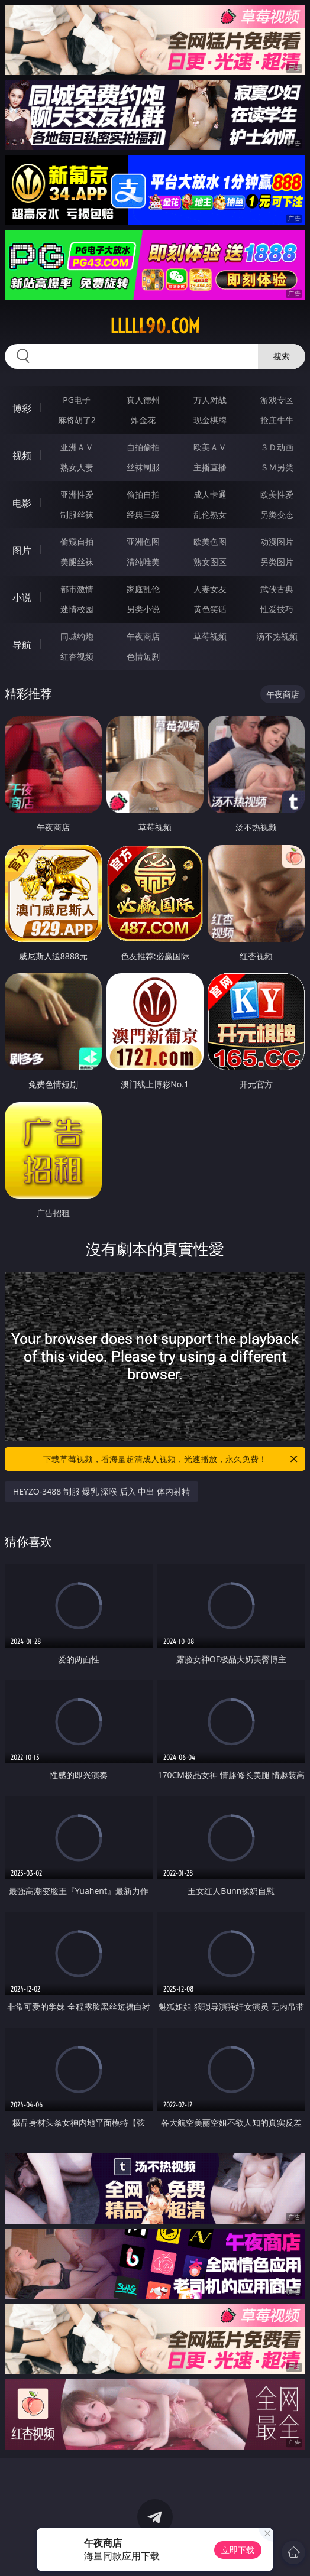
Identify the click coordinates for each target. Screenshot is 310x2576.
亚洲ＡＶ (76, 447)
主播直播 (210, 467)
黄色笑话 (210, 609)
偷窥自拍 (76, 541)
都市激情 (76, 589)
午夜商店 (143, 636)
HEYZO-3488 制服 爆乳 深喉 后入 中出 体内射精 (101, 1491)
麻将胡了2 (77, 419)
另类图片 (276, 561)
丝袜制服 (143, 467)
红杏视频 (76, 656)
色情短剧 (143, 656)
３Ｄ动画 (276, 447)
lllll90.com (155, 326)
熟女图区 (210, 561)
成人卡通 (210, 494)
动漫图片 (276, 541)
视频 (21, 455)
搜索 (281, 356)
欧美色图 (210, 541)
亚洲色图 (143, 541)
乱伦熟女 (210, 514)
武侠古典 (276, 589)
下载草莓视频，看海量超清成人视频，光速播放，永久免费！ (171, 1459)
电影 (21, 502)
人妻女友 (210, 589)
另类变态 (276, 514)
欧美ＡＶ (210, 447)
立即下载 (237, 2549)
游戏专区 (276, 399)
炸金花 (143, 419)
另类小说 (143, 609)
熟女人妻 (76, 467)
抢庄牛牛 (276, 419)
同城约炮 (76, 636)
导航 (21, 644)
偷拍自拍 (143, 494)
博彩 (21, 408)
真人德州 (143, 399)
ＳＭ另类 (276, 467)
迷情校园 (76, 609)
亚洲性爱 (76, 494)
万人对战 (210, 399)
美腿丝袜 (76, 561)
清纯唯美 (143, 561)
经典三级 (143, 514)
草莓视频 (210, 636)
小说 (21, 597)
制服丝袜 (76, 514)
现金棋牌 (210, 419)
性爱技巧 (276, 609)
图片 (21, 550)
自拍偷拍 (143, 447)
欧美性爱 (276, 494)
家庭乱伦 (143, 589)
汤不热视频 (277, 636)
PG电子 (77, 399)
